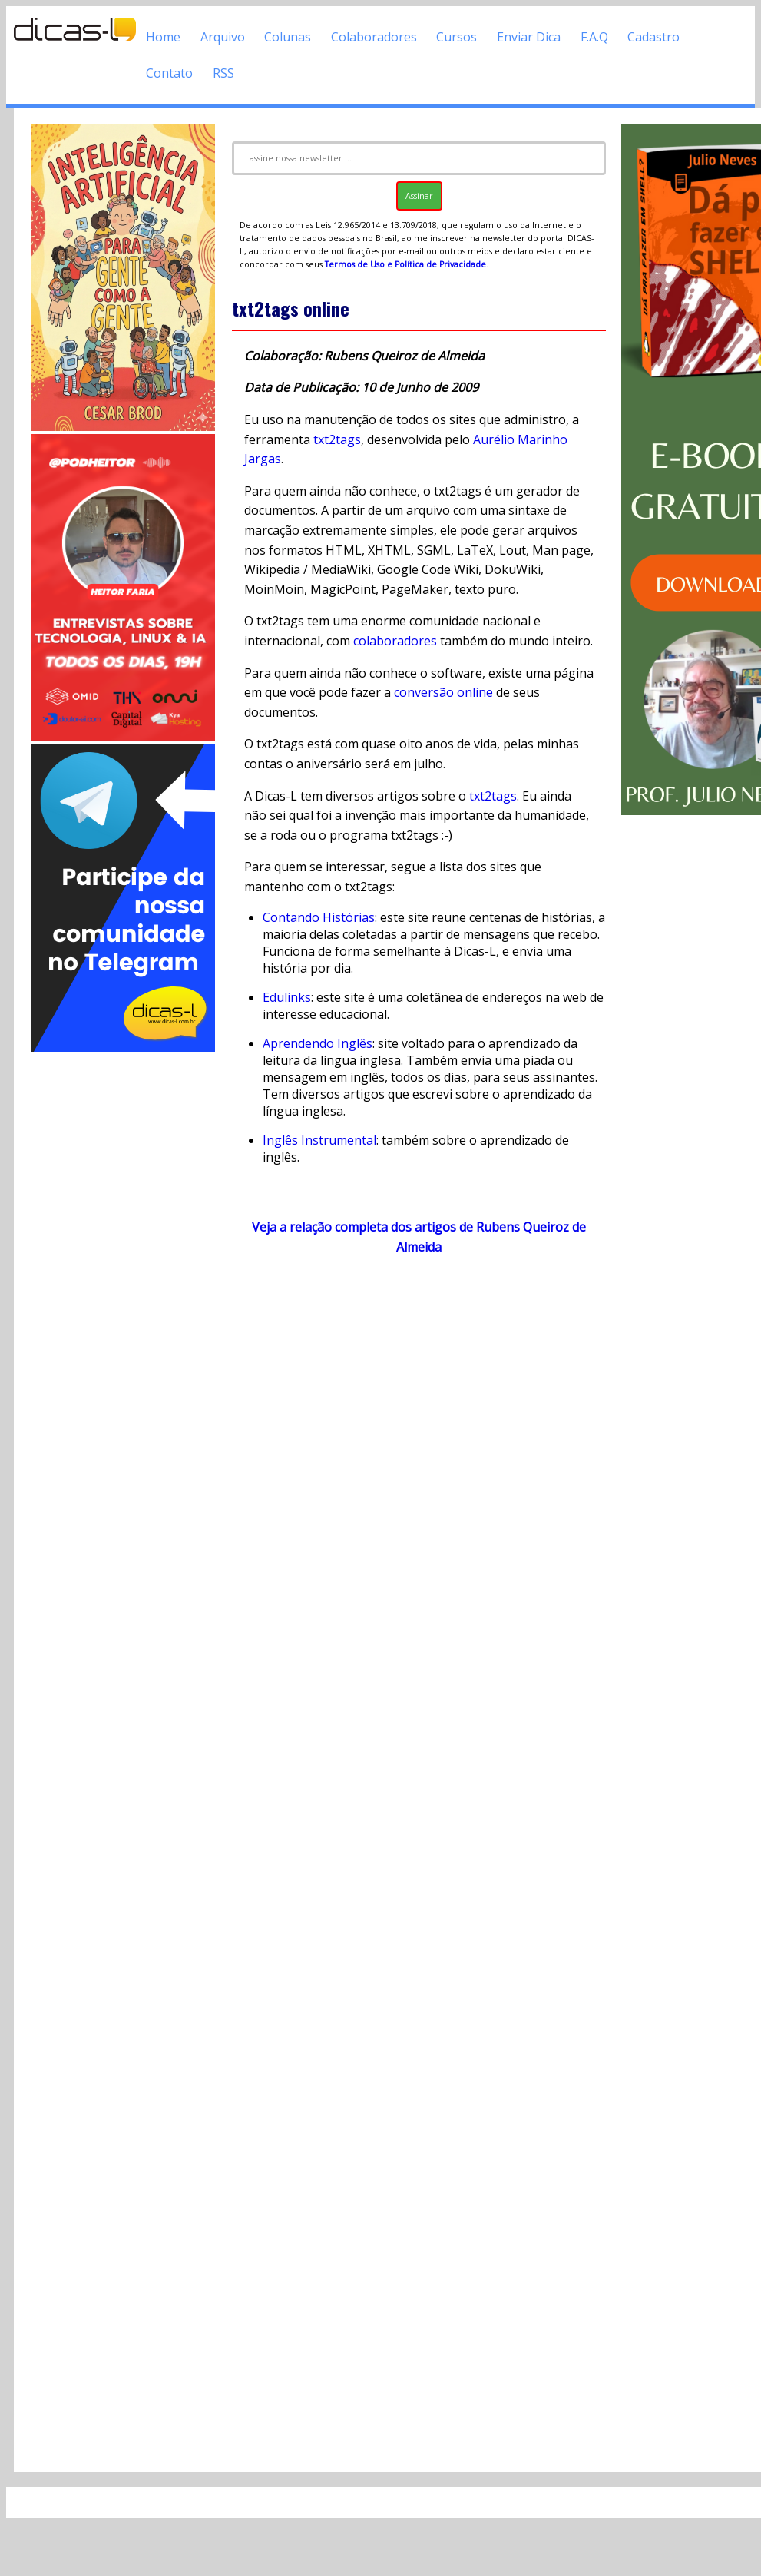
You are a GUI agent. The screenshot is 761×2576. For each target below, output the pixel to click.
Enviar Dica (529, 36)
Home (163, 36)
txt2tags (337, 439)
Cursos (456, 36)
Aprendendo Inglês (317, 1043)
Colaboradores (374, 36)
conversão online (443, 692)
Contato (169, 73)
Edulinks (287, 997)
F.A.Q (594, 36)
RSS (223, 73)
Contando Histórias (319, 917)
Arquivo (222, 36)
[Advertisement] (123, 1285)
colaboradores (395, 640)
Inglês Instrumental (319, 1140)
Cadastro (653, 36)
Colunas (287, 36)
